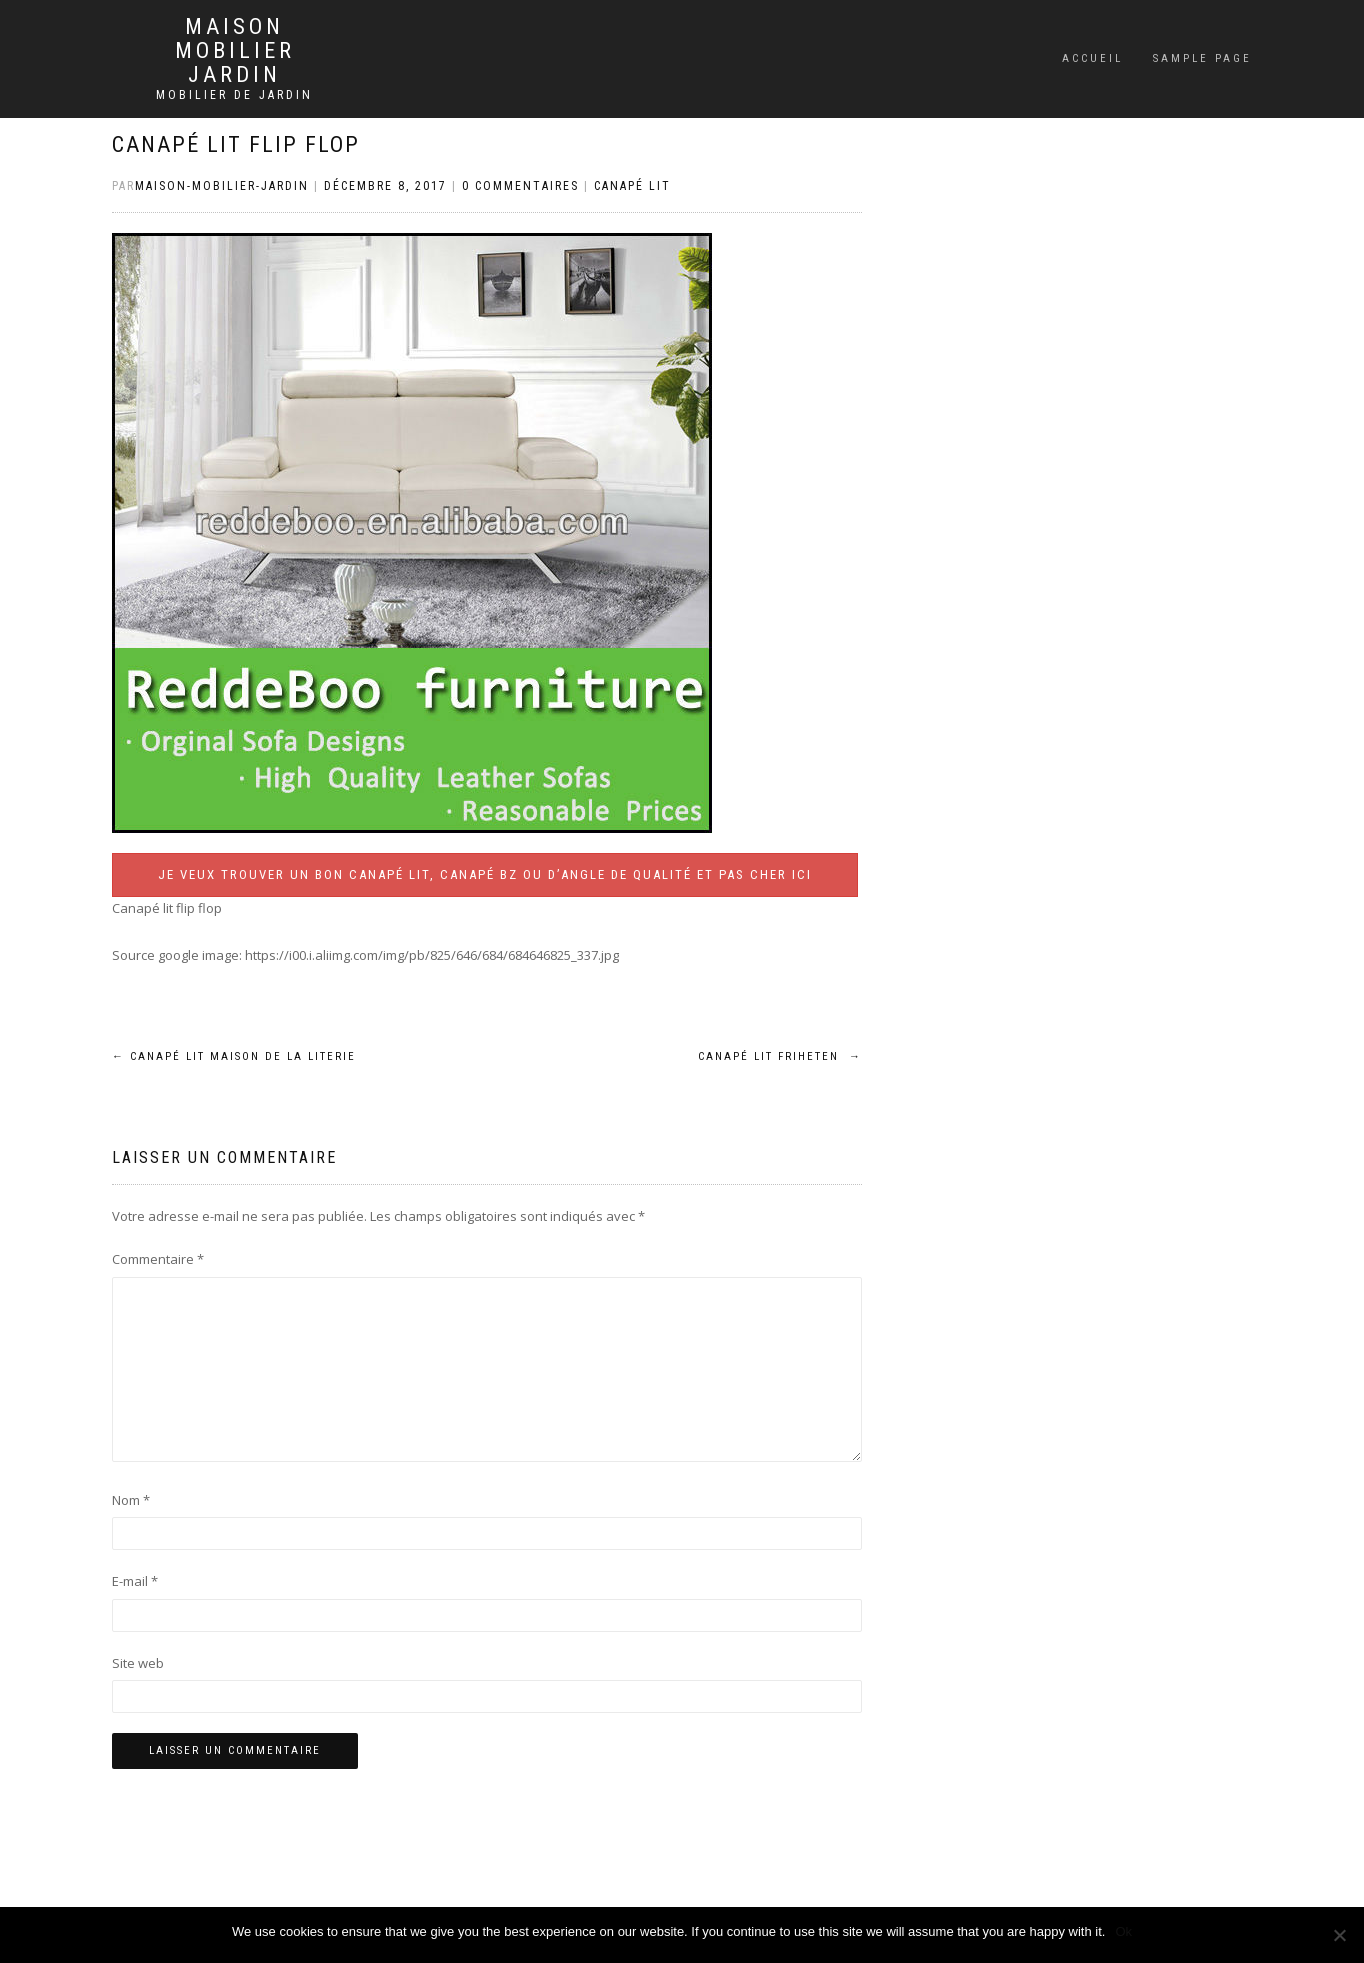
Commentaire (158, 1259)
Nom (131, 1500)
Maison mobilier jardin (235, 51)
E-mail (135, 1581)
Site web (138, 1663)
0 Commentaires (520, 186)
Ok (1123, 1931)
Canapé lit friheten (780, 1056)
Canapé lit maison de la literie (234, 1056)
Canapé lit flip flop (236, 144)
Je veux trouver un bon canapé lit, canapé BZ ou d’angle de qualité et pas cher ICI (485, 874)
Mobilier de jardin (234, 95)
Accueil (1092, 58)
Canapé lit (632, 186)
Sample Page (1202, 58)
